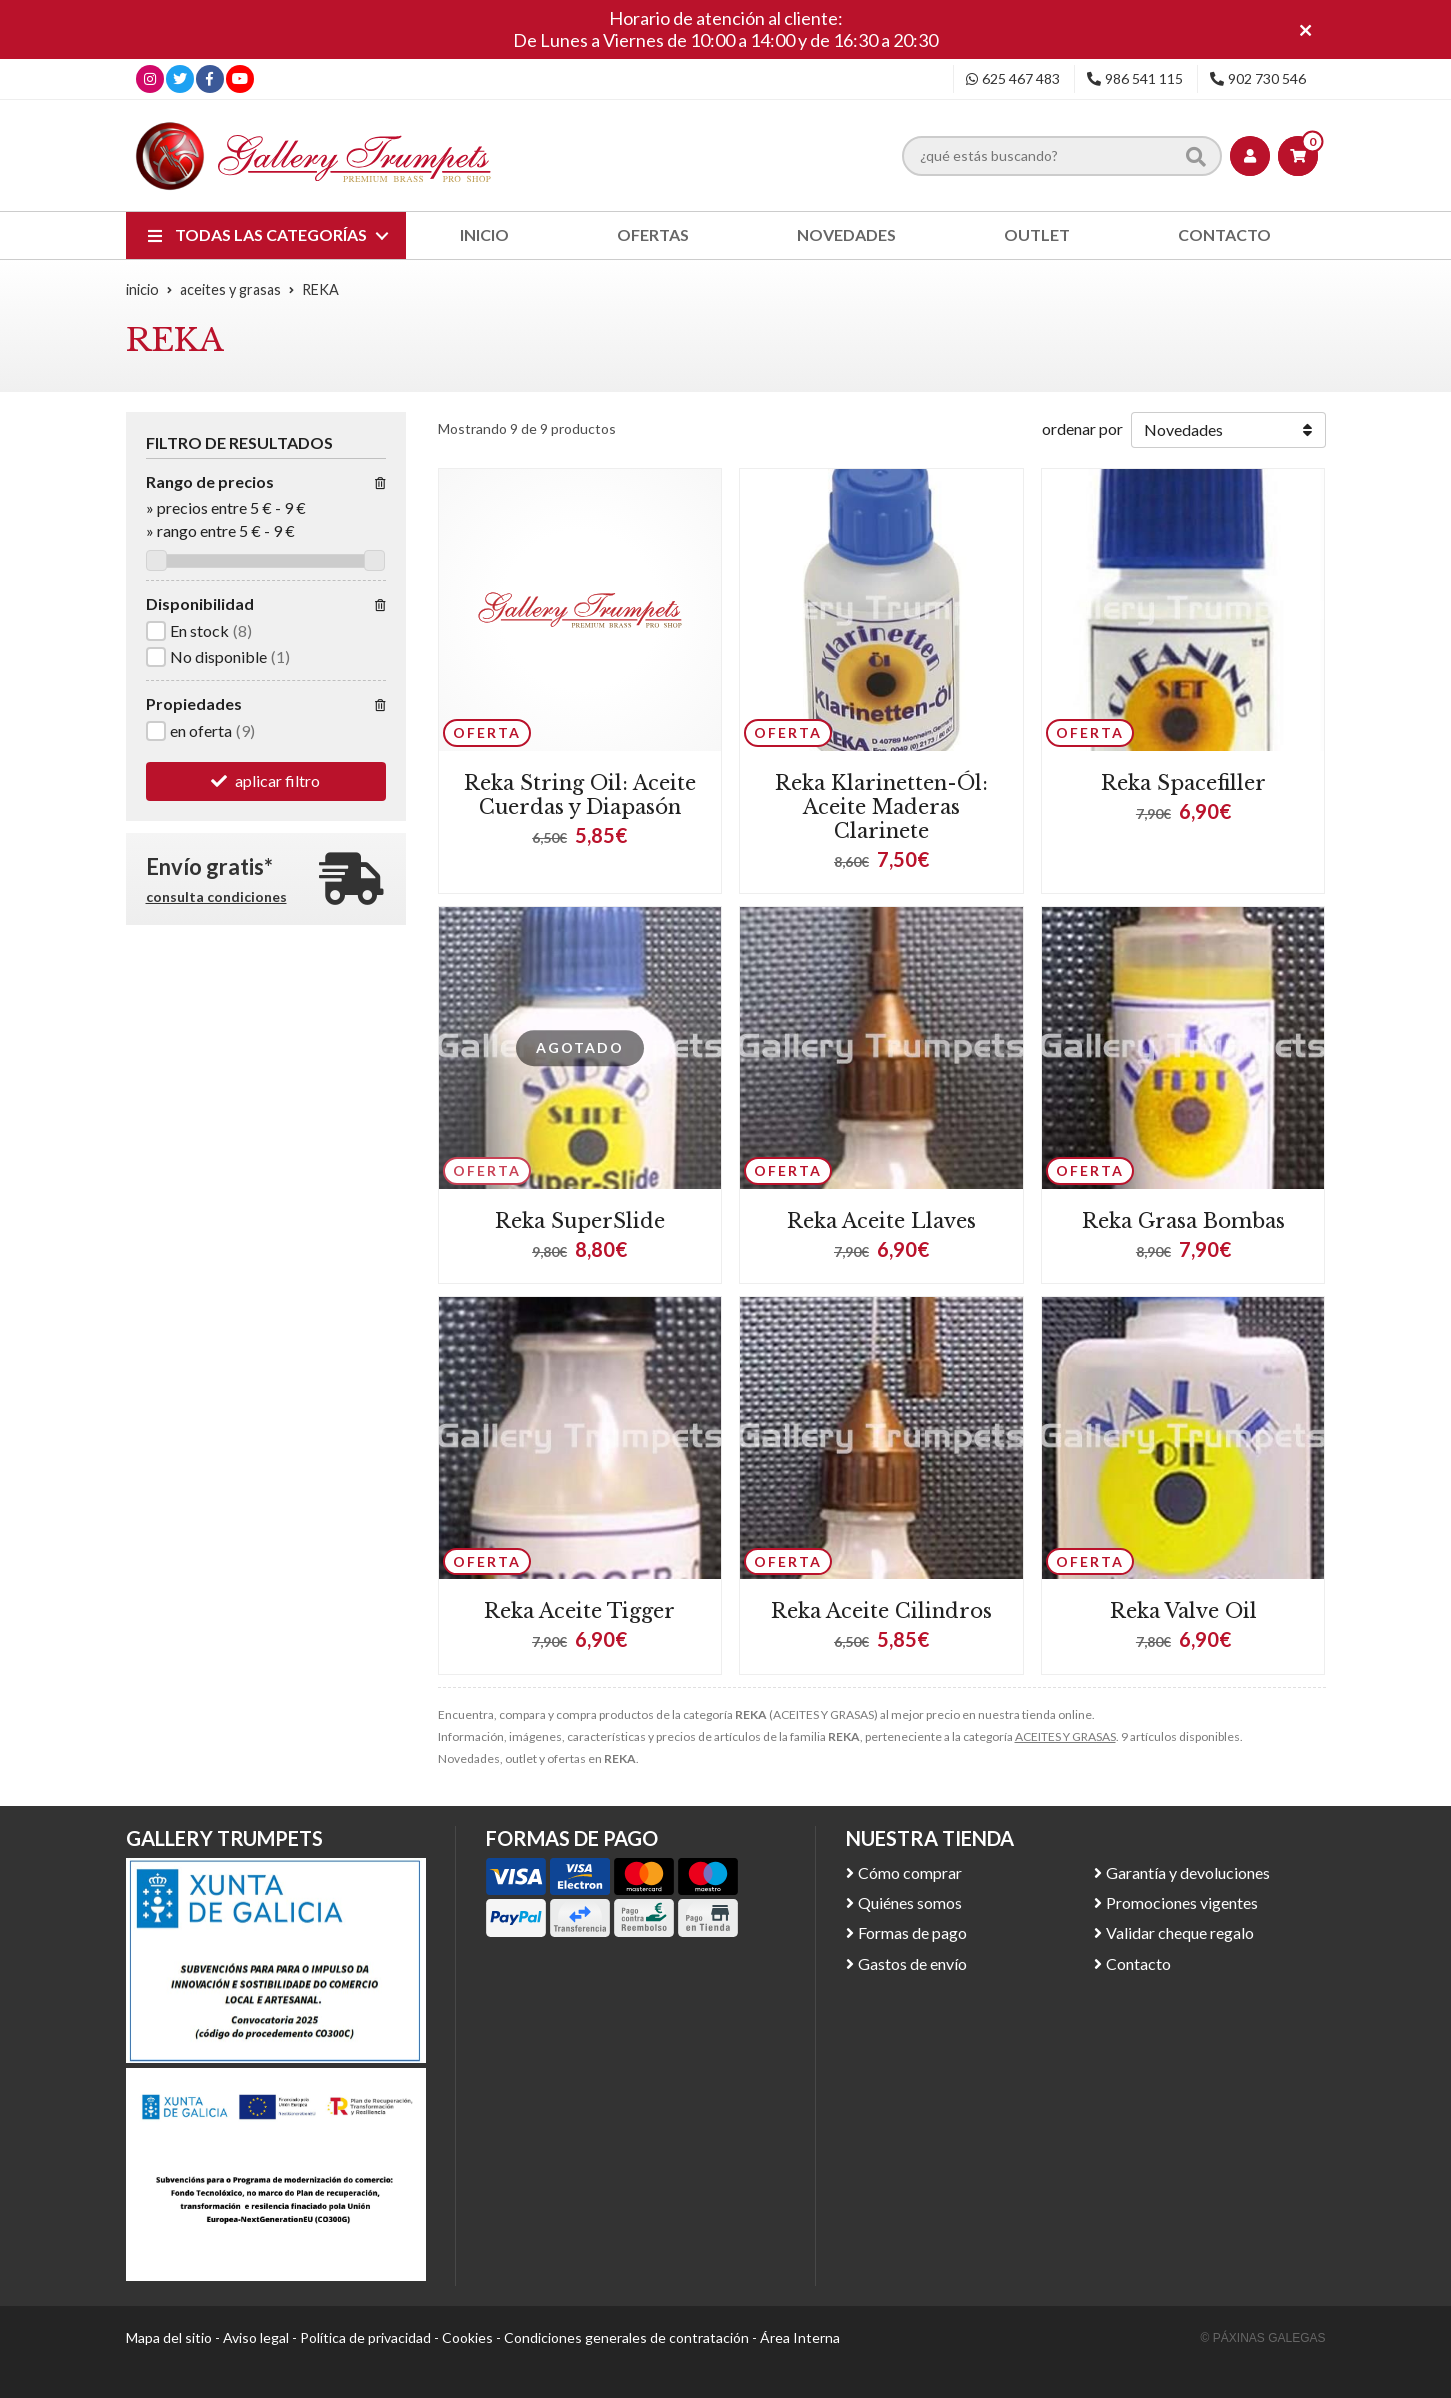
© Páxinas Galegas (1263, 2338)
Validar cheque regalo (1180, 1932)
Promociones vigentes (1182, 1902)
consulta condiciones (216, 897)
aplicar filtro (277, 780)
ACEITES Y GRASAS (1065, 1736)
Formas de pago (912, 1932)
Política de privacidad (365, 2337)
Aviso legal (256, 2337)
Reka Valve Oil (1183, 1611)
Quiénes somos (910, 1902)
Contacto (1138, 1963)
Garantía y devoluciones (1188, 1872)
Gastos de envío (912, 1963)
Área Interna (800, 2337)
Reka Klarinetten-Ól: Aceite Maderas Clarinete (881, 807)
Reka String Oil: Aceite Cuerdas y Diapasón (580, 795)
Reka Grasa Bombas (1183, 1221)
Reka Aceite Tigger (579, 1611)
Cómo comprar (910, 1872)
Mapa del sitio (169, 2337)
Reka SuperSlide (580, 1221)
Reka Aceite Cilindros (881, 1611)
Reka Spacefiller (1183, 783)
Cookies (467, 2337)
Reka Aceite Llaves (881, 1221)
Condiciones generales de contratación (626, 2337)
